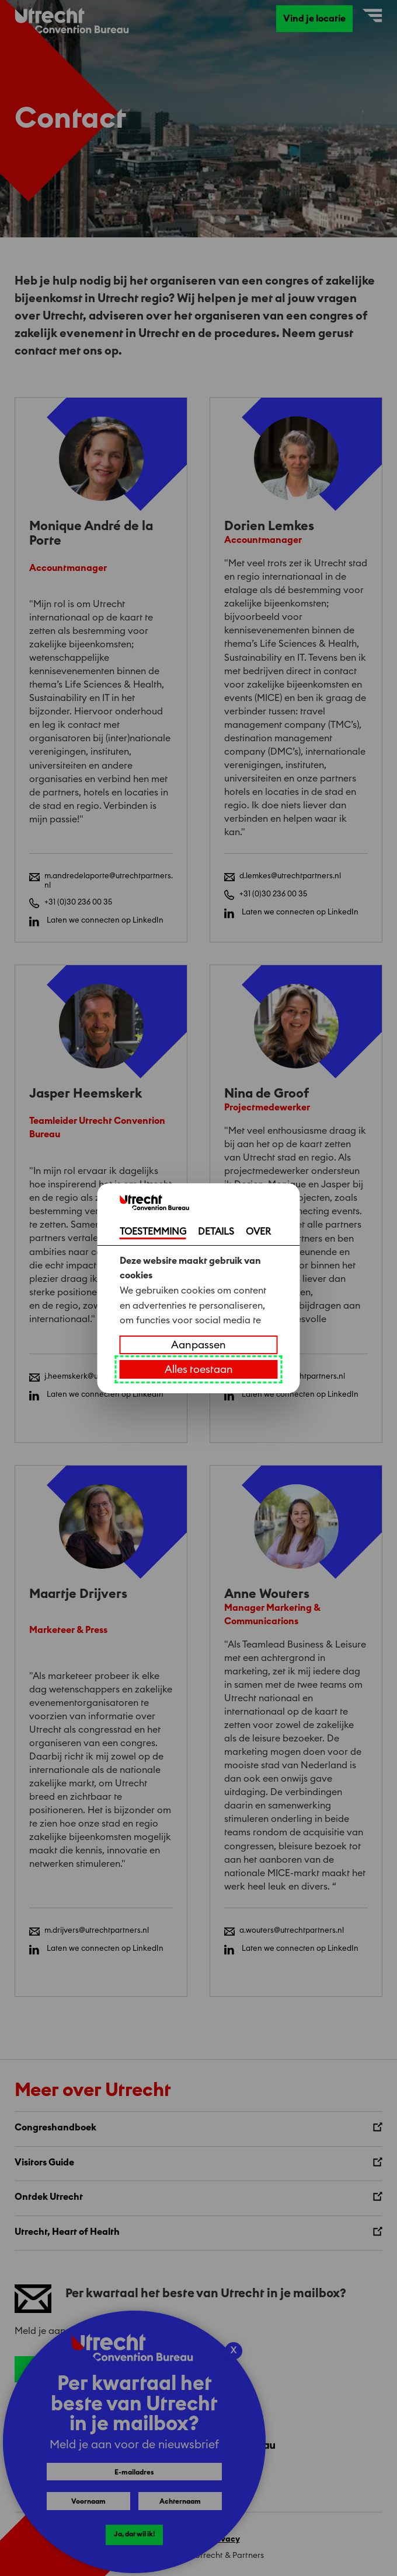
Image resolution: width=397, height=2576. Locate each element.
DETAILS (216, 1231)
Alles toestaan (199, 1369)
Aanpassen (198, 1345)
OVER (258, 1231)
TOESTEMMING (153, 1231)
